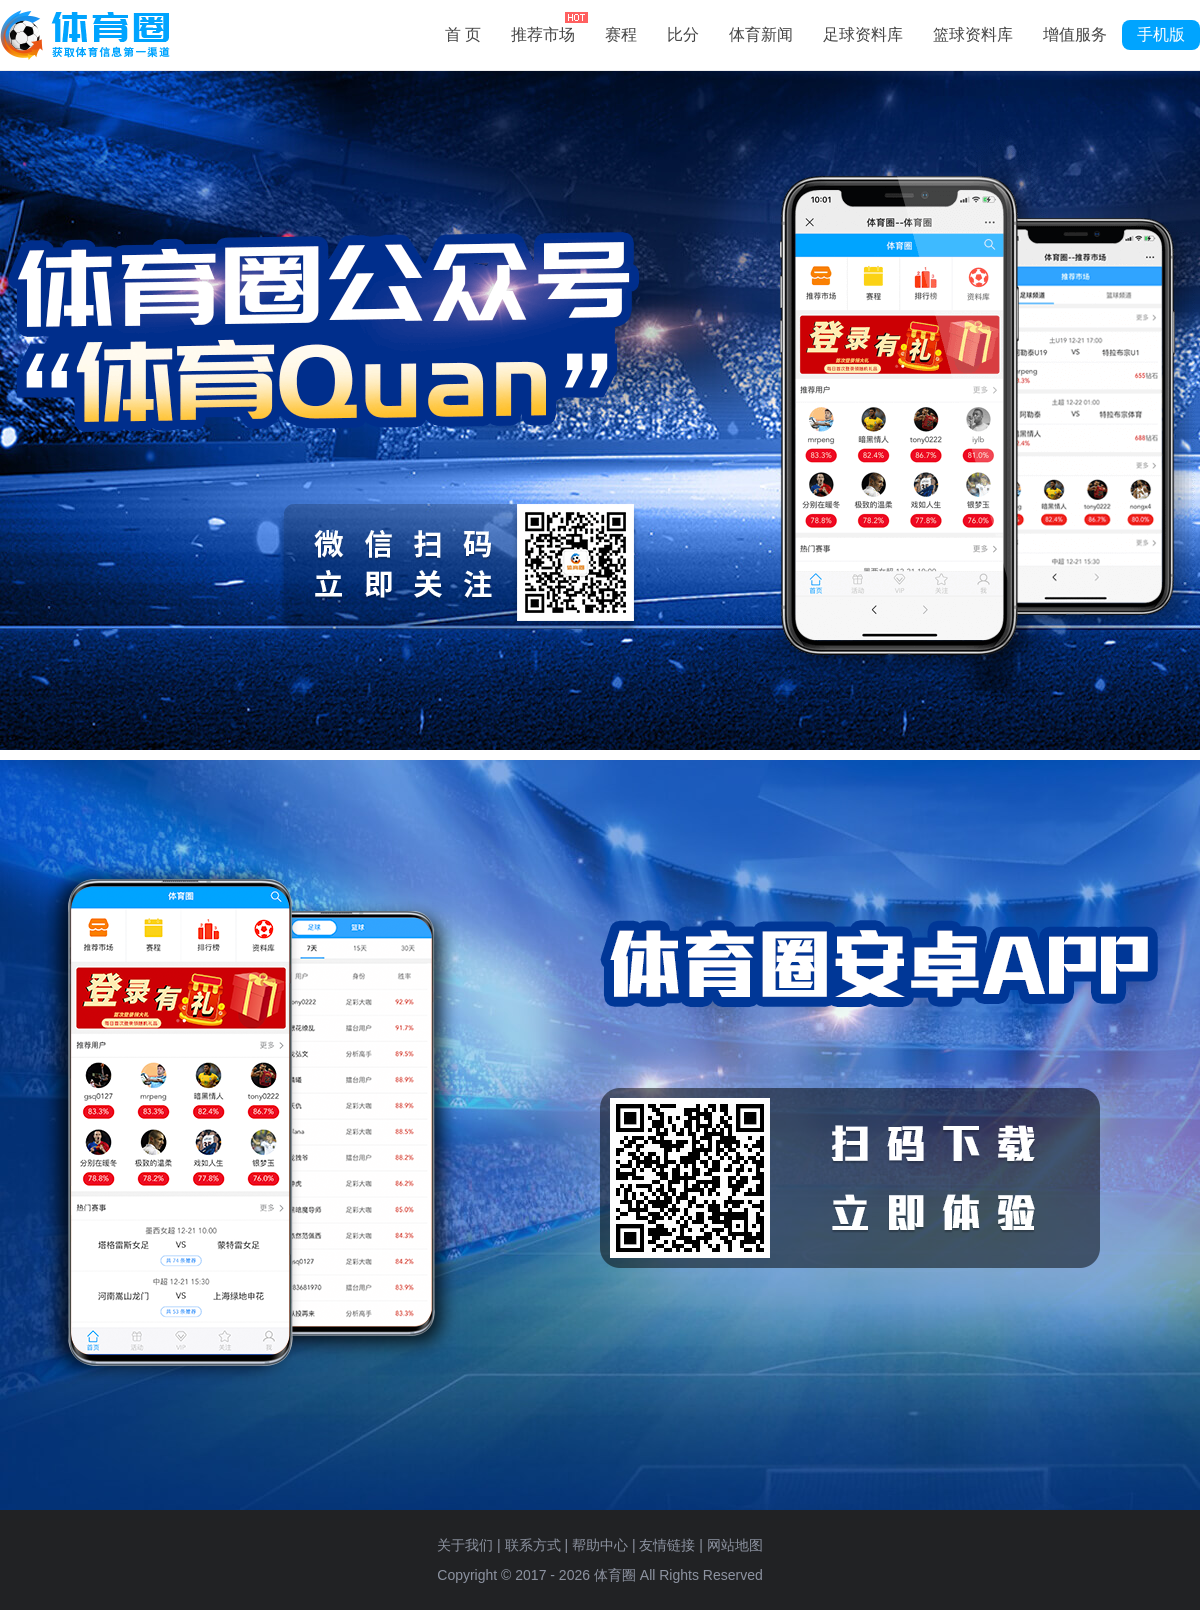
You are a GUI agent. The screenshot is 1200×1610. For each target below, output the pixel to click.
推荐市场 (549, 31)
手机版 (1161, 34)
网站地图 (735, 1545)
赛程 (621, 34)
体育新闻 (761, 34)
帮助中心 (600, 1545)
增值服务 (1075, 34)
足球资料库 (863, 34)
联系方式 (533, 1545)
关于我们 (465, 1545)
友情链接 (667, 1545)
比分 (683, 34)
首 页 (463, 34)
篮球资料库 (973, 34)
